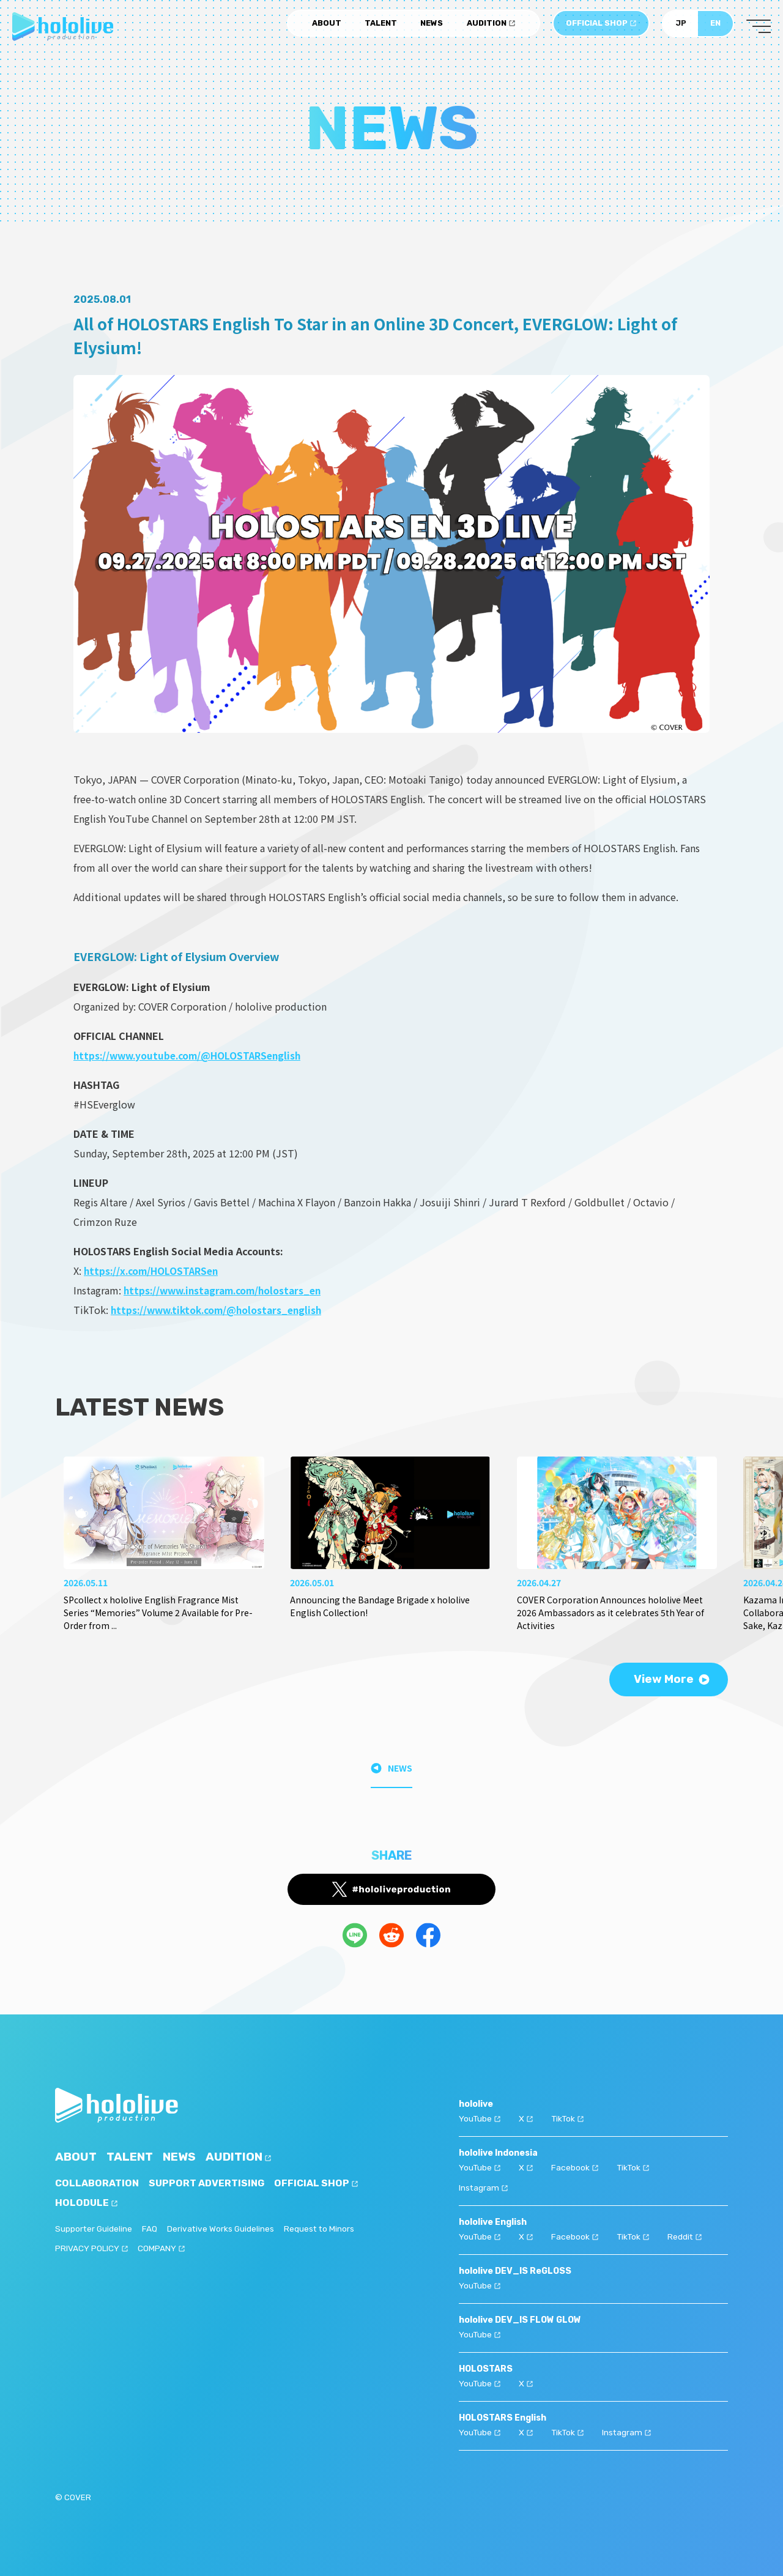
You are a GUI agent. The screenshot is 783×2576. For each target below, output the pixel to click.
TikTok (568, 2118)
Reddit (686, 2234)
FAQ (150, 2229)
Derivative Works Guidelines (222, 2229)
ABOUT (326, 26)
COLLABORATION (97, 2183)
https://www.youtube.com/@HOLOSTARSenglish (191, 1055)
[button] (712, 1516)
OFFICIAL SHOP (601, 26)
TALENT (381, 26)
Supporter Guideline (94, 2229)
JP (680, 26)
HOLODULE (87, 2203)
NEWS (431, 26)
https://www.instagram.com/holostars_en (228, 1290)
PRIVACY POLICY (91, 2249)
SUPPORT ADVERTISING (208, 2183)
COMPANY (161, 2249)
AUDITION (491, 26)
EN (715, 26)
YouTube (480, 2118)
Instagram (483, 2186)
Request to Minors (322, 2229)
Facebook (575, 2166)
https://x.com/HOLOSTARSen (153, 1270)
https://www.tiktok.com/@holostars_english (221, 1309)
